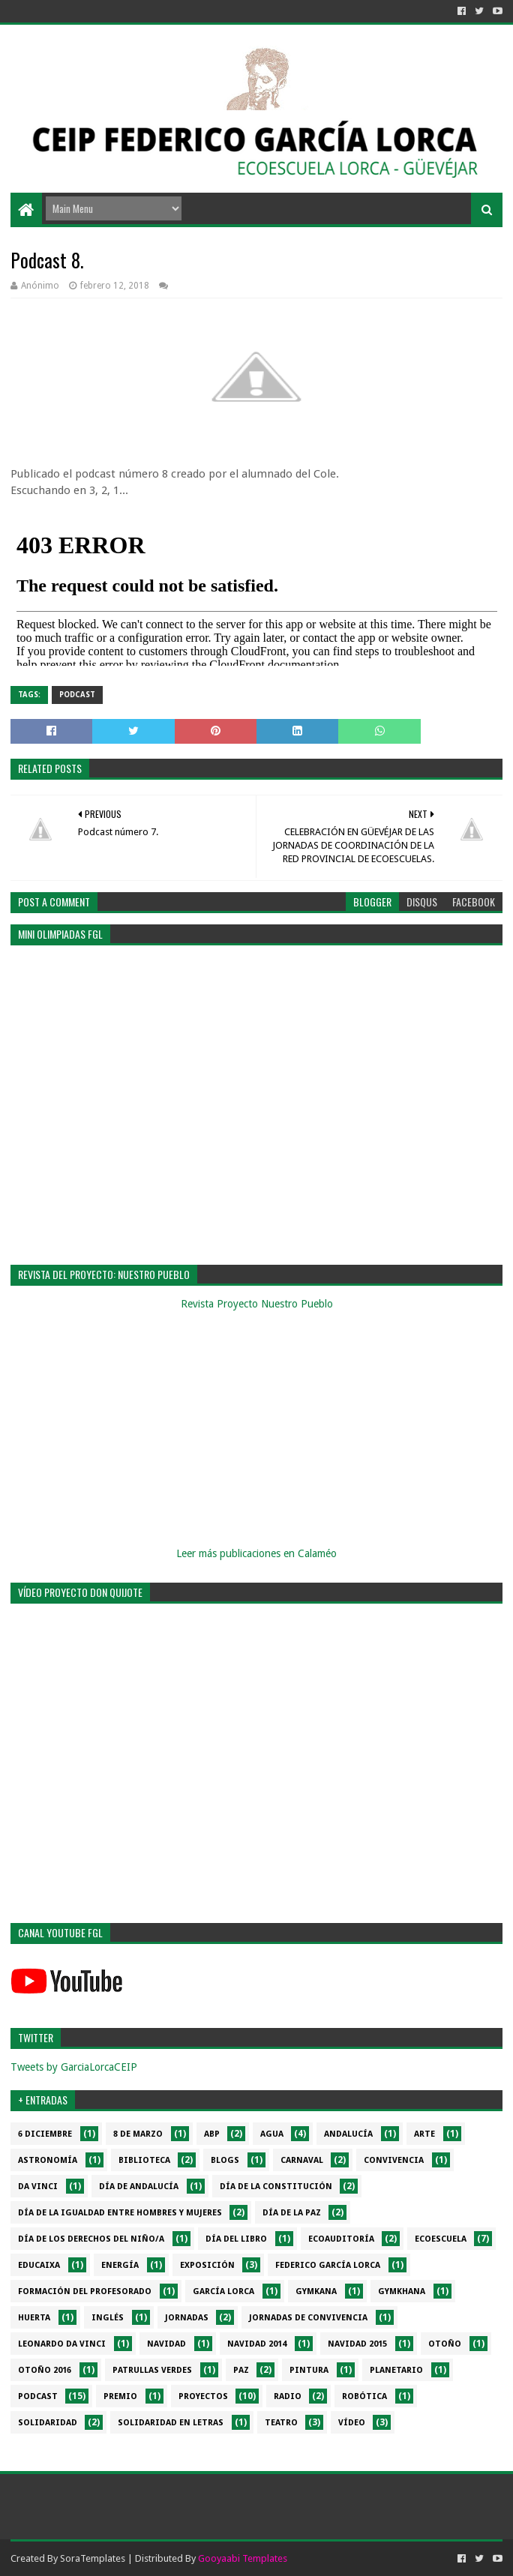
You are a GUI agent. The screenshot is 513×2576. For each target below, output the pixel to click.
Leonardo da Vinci (62, 2344)
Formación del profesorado (85, 2291)
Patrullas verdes (152, 2370)
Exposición (207, 2265)
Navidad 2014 (256, 2344)
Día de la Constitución (276, 2186)
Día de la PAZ (291, 2213)
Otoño (444, 2344)
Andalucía (348, 2134)
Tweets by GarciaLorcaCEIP (73, 2067)
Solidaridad (47, 2423)
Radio (288, 2396)
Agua (272, 2134)
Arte (424, 2134)
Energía (120, 2265)
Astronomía (47, 2160)
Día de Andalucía (138, 2186)
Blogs (225, 2160)
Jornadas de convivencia (308, 2318)
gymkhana (401, 2291)
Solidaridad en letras (171, 2423)
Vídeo (351, 2423)
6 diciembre (45, 2134)
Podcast (77, 694)
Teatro (281, 2423)
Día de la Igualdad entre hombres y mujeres (120, 2213)
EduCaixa (39, 2265)
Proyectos (203, 2396)
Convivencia (394, 2160)
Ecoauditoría (341, 2239)
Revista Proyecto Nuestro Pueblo (257, 1304)
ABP (212, 2134)
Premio (120, 2396)
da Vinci (38, 2186)
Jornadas (186, 2318)
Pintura (309, 2370)
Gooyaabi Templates (242, 2558)
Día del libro (236, 2239)
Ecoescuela (440, 2239)
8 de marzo (138, 2134)
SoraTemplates (92, 2558)
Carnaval (301, 2160)
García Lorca (223, 2291)
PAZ (241, 2370)
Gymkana (316, 2291)
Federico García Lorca (327, 2265)
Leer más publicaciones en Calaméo (256, 1553)
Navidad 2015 (357, 2344)
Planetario (396, 2370)
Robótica (364, 2396)
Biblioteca (144, 2160)
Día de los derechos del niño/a (91, 2239)
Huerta (34, 2318)
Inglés (108, 2318)
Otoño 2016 (44, 2370)
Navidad (166, 2344)
